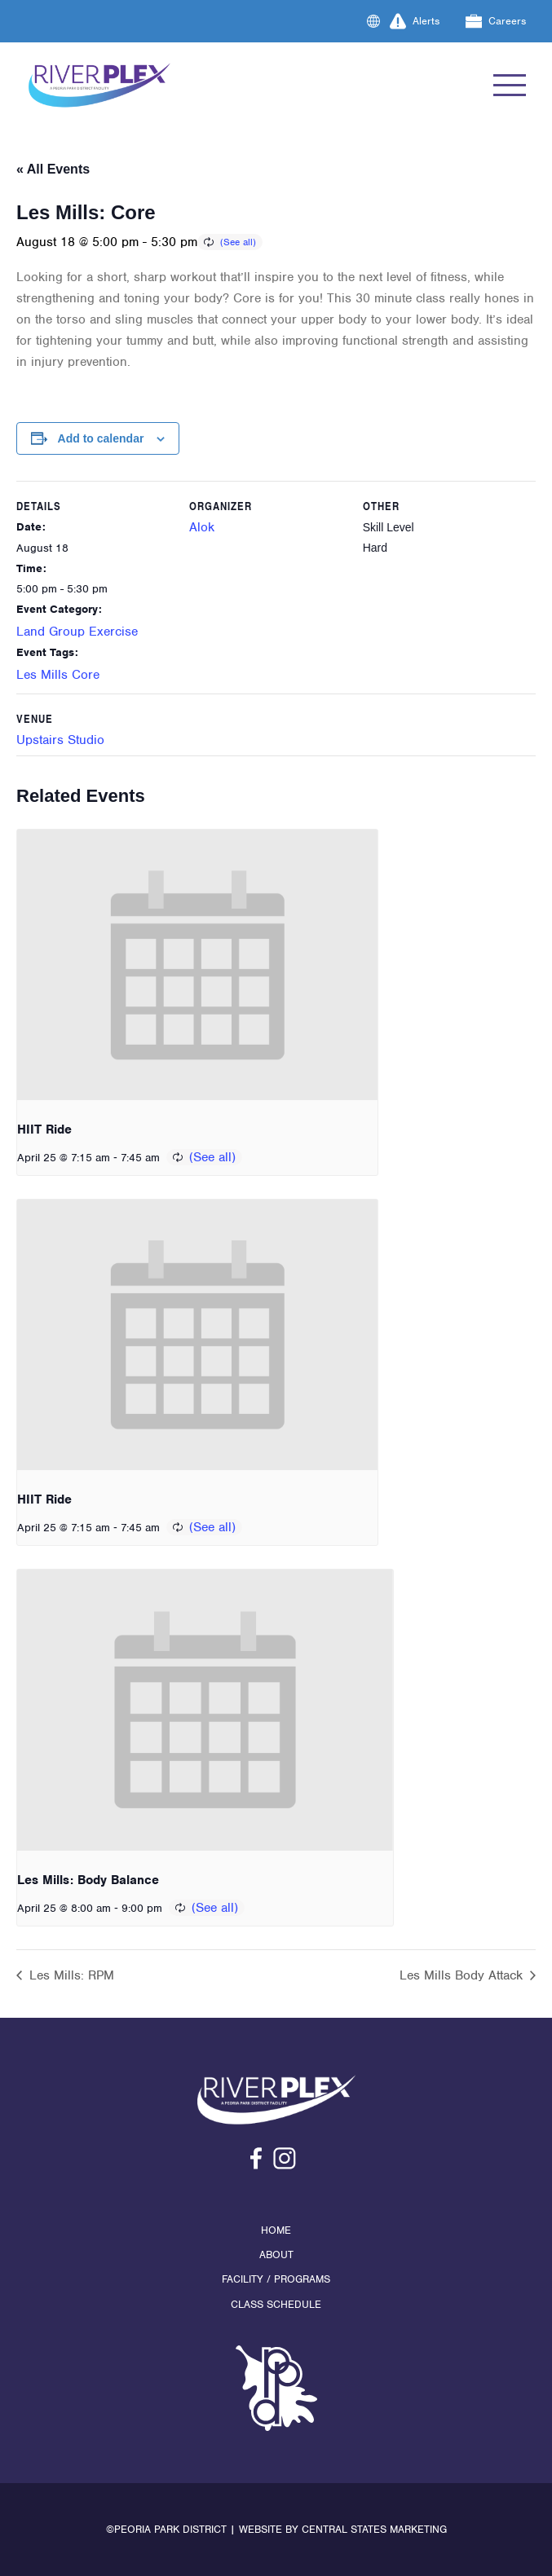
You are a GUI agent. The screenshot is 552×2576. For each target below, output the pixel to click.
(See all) (238, 242)
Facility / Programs (276, 2279)
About (276, 2254)
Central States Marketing (374, 2529)
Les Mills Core (57, 675)
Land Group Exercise (77, 631)
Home (276, 2230)
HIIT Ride (44, 1129)
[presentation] (197, 965)
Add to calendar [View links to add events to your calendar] (101, 438)
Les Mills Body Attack (463, 1975)
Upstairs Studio (60, 740)
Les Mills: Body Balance (88, 1880)
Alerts (414, 21)
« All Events (53, 169)
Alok (201, 527)
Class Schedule (276, 2304)
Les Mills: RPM (69, 1975)
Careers (496, 21)
